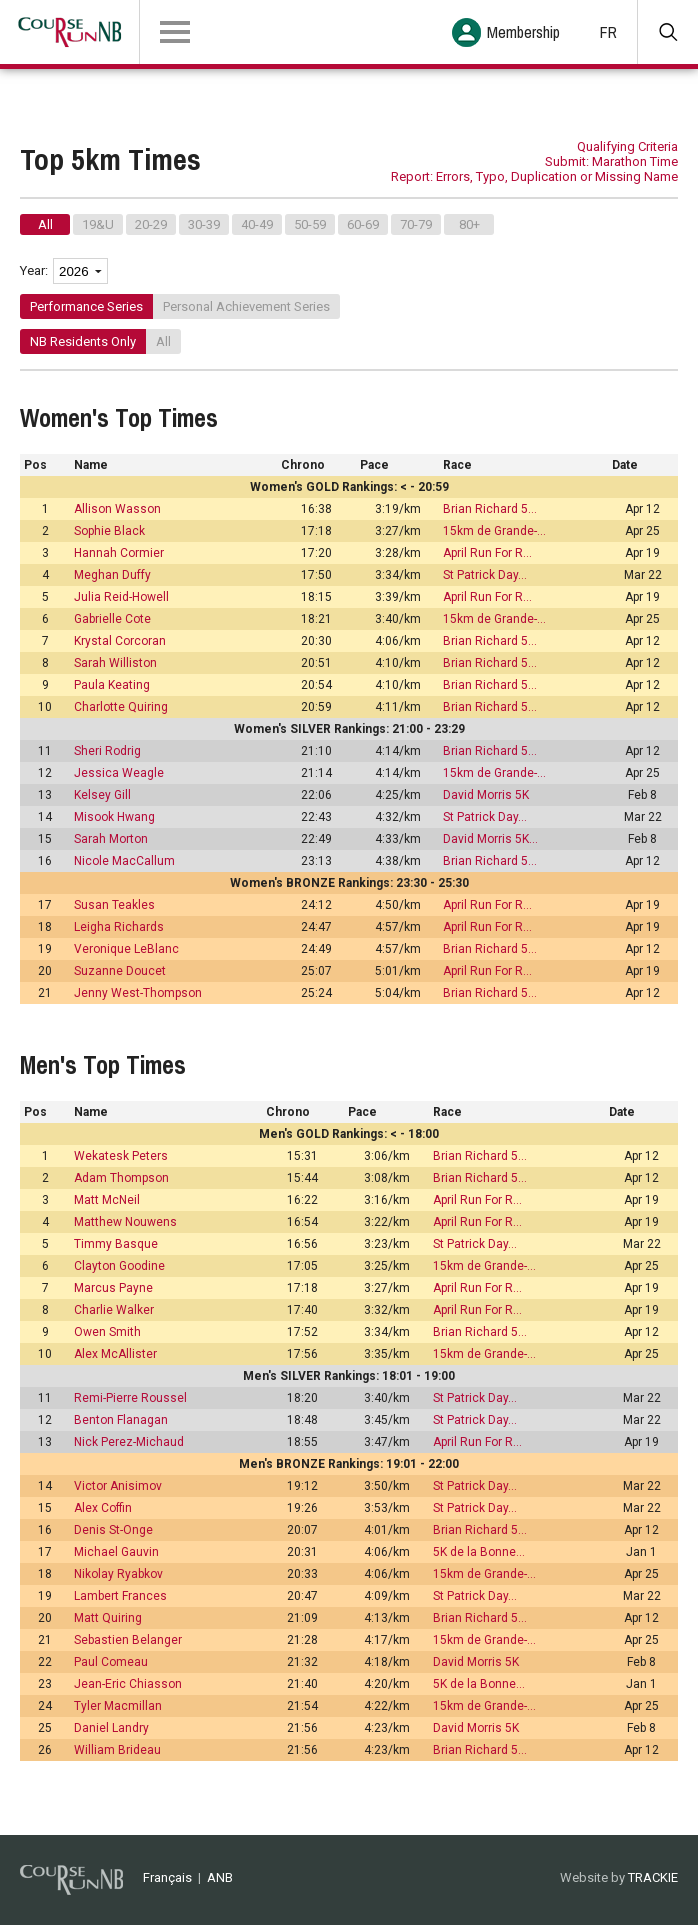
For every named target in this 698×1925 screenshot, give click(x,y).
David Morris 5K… (490, 839)
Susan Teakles (114, 905)
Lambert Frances (120, 1596)
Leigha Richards (119, 927)
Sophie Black (109, 531)
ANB (220, 1877)
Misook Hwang (114, 817)
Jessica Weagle (119, 773)
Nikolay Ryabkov (118, 1574)
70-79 (416, 224)
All (45, 224)
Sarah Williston (115, 663)
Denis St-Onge (113, 1530)
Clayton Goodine (119, 1266)
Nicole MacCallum (124, 861)
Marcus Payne (113, 1288)
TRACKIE (653, 1877)
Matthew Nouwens (125, 1222)
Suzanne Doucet (120, 971)
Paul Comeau (111, 1662)
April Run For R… (487, 553)
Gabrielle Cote (112, 619)
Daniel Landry (111, 1728)
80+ (469, 224)
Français (167, 1877)
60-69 (363, 224)
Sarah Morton (111, 839)
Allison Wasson (117, 509)
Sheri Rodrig (107, 751)
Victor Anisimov (118, 1486)
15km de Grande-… (494, 531)
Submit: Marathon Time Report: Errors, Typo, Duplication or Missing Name (534, 169)
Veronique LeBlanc (126, 949)
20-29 (151, 224)
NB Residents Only (83, 341)
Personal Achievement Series (246, 306)
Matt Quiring (108, 1618)
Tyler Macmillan (118, 1706)
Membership (523, 32)
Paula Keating (112, 685)
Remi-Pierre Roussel (130, 1398)
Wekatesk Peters (121, 1156)
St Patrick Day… (485, 575)
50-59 (310, 224)
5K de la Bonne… (479, 1552)
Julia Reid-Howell (121, 597)
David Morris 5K (486, 795)
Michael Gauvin (116, 1552)
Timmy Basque (116, 1244)
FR (608, 32)
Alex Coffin (103, 1508)
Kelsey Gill (102, 795)
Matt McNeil (107, 1200)
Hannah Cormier (119, 553)
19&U (98, 224)
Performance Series (86, 306)
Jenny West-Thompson (138, 993)
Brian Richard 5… (490, 509)
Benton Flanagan (121, 1420)
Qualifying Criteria (627, 146)
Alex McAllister (115, 1354)
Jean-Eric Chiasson (128, 1684)
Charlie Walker (114, 1310)
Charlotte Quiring (121, 707)
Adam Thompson (121, 1178)
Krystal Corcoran (120, 641)
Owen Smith (107, 1332)
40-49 (257, 224)
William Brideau (117, 1750)
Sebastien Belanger (128, 1640)
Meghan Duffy (112, 575)
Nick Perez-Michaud (129, 1442)
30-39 (204, 224)
